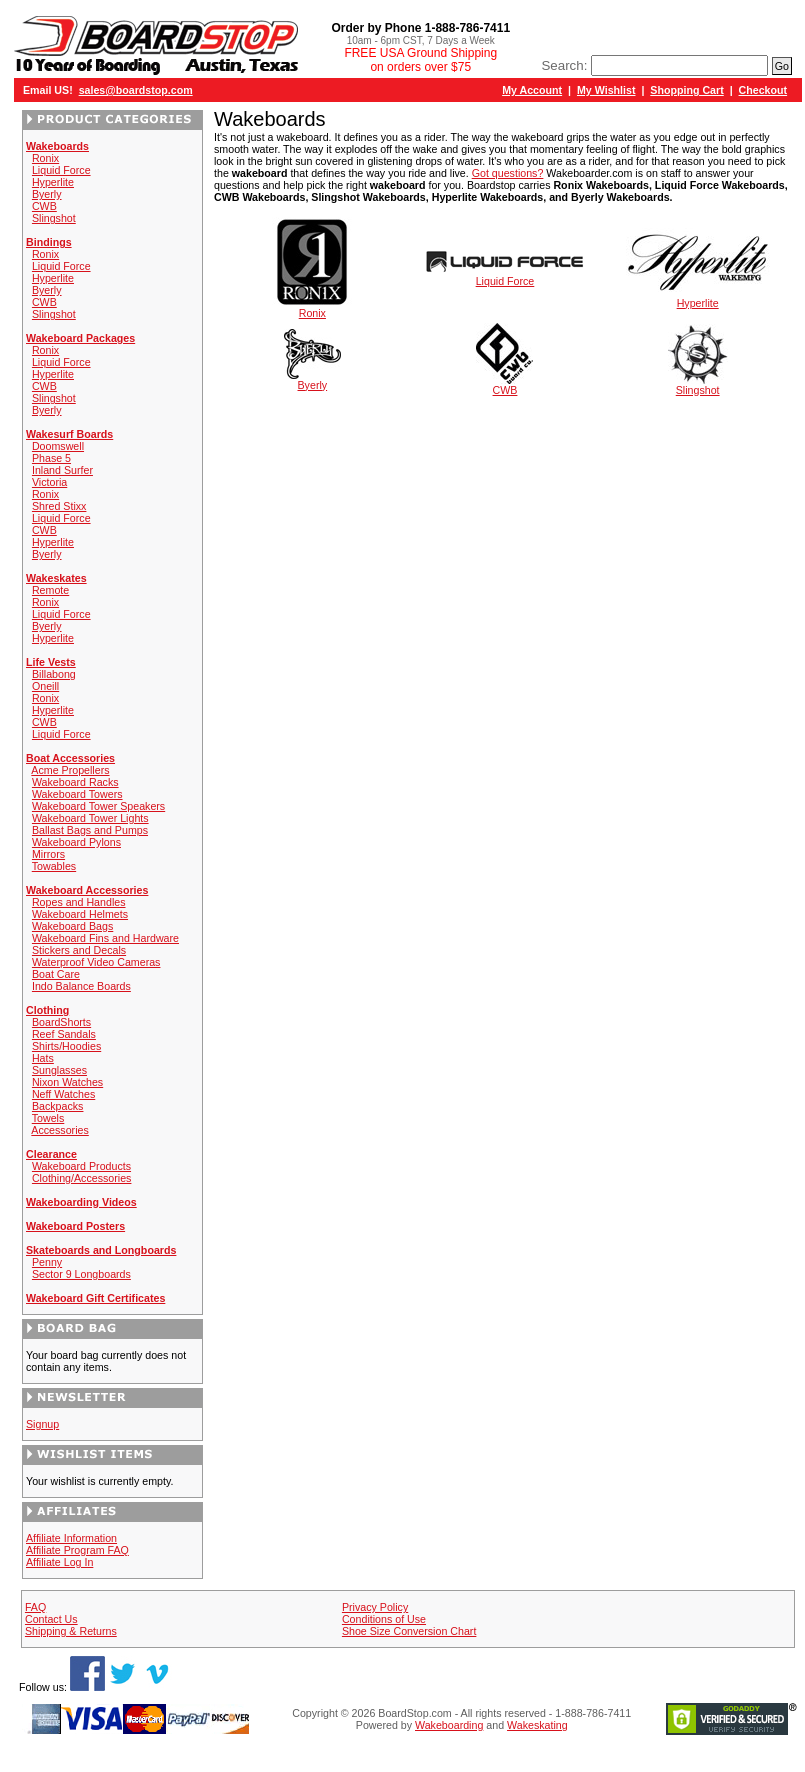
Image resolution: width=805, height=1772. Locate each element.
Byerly (47, 194)
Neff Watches (63, 1094)
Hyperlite (53, 182)
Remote (50, 590)
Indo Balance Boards (81, 986)
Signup (42, 1424)
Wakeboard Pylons (76, 842)
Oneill (45, 686)
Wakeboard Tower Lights (90, 818)
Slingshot (54, 218)
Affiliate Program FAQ (77, 1550)
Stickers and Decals (79, 950)
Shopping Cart (686, 90)
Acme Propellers (70, 770)
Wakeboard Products (81, 1166)
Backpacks (58, 1106)
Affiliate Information (71, 1538)
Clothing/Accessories (82, 1178)
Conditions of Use (384, 1619)
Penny (47, 1262)
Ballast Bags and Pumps (90, 830)
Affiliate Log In (59, 1562)
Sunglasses (59, 1070)
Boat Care (56, 974)
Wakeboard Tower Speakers (98, 806)
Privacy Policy (375, 1607)
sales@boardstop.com (136, 90)
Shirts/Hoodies (66, 1046)
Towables (54, 866)
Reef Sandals (64, 1034)
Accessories (59, 1130)
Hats (43, 1058)
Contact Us (51, 1619)
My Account (532, 90)
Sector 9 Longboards (81, 1274)
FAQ (35, 1607)
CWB (44, 206)
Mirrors (48, 854)
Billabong (54, 674)
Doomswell (58, 446)
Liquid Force (61, 170)
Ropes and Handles (79, 902)
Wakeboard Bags (72, 926)
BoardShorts (61, 1022)
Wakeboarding (449, 1725)
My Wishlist (606, 90)
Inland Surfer (62, 470)
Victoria (49, 482)
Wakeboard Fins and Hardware (105, 938)
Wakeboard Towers (77, 794)
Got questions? (508, 173)
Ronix (45, 158)
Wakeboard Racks (75, 782)
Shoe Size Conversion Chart (409, 1631)
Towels (48, 1118)
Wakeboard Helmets (80, 914)
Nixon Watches (67, 1082)
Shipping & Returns (71, 1631)
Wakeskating (537, 1725)
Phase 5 (51, 458)
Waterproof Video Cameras (96, 962)
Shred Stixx (59, 506)
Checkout (763, 90)
